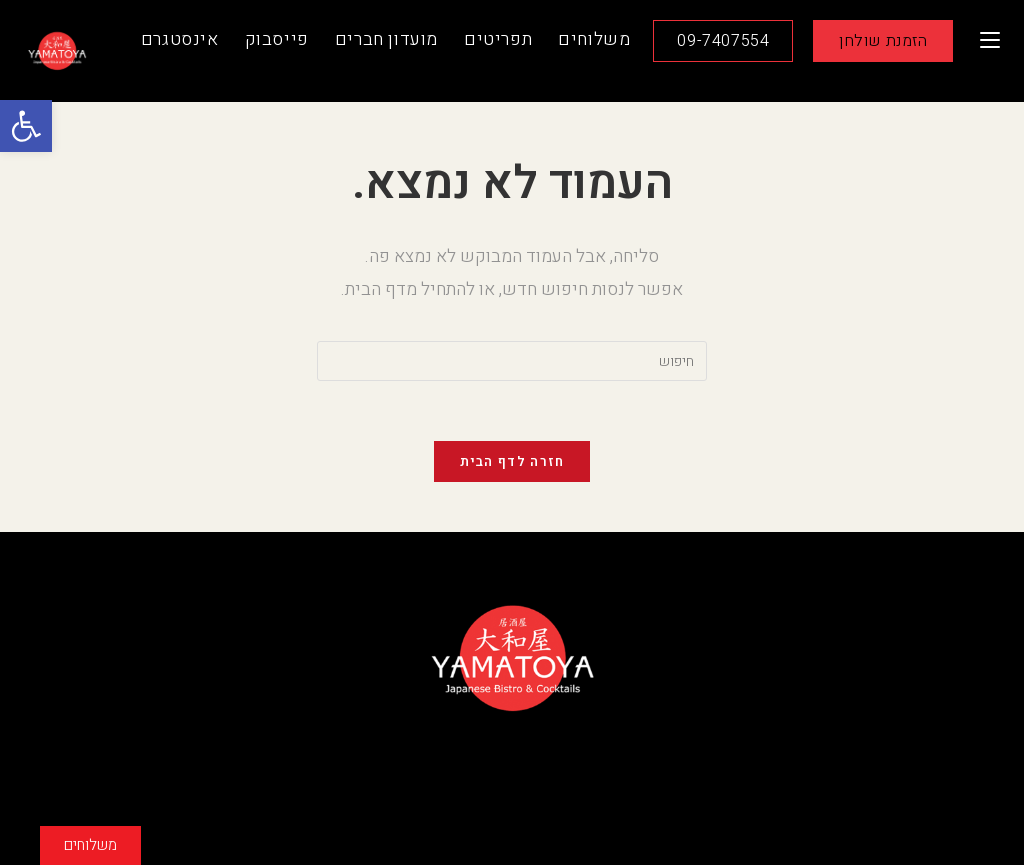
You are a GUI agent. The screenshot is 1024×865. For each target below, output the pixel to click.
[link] (26, 126)
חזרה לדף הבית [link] (512, 461)
